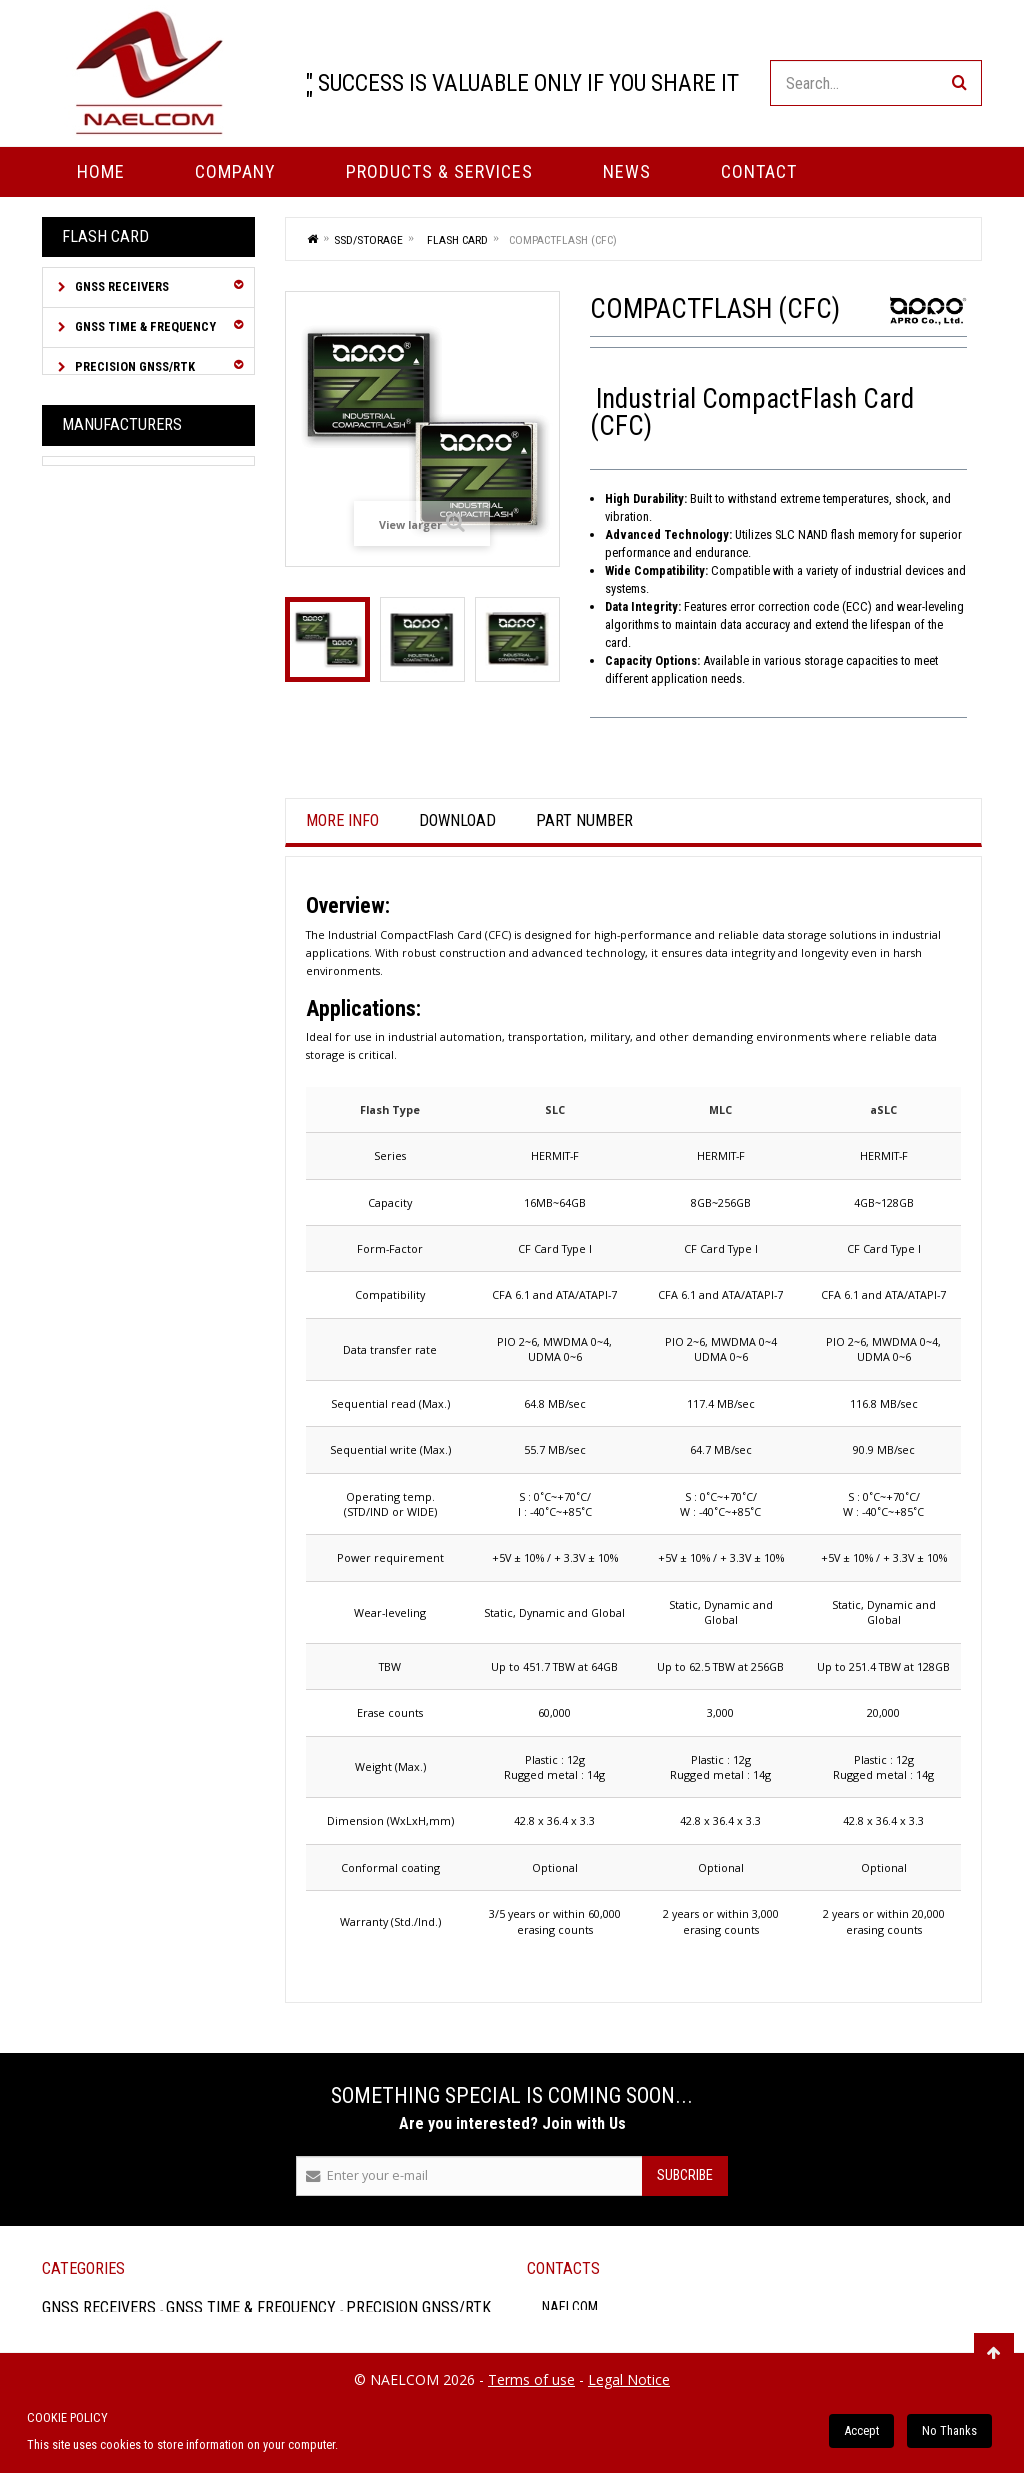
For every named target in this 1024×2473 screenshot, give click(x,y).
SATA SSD (106, 814)
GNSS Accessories (129, 643)
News (627, 171)
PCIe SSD (104, 785)
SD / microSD (115, 842)
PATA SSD (105, 756)
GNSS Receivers (120, 286)
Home (101, 171)
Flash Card (109, 727)
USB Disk (104, 871)
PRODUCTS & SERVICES (439, 171)
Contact (759, 171)
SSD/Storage (112, 683)
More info (342, 821)
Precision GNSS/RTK (133, 366)
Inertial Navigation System (129, 416)
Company (235, 171)
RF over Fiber (114, 523)
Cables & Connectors (140, 563)
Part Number (584, 821)
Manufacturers (122, 976)
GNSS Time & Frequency (144, 326)
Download (457, 821)
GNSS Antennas (121, 603)
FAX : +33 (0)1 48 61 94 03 (855, 2360)
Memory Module (123, 900)
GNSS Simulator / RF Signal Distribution (127, 475)
